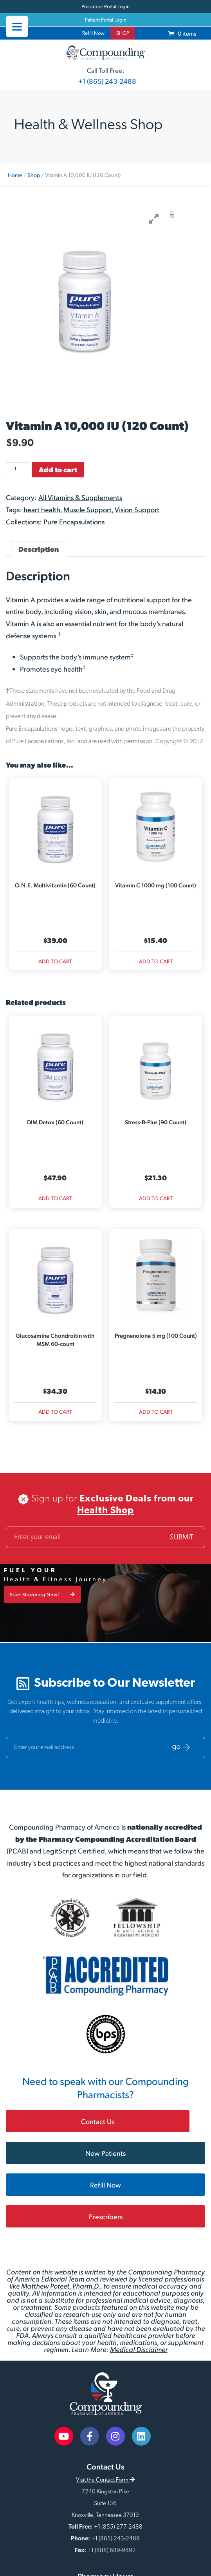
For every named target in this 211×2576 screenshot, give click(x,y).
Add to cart (58, 469)
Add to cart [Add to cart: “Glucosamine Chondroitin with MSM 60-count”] (55, 1411)
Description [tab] (38, 548)
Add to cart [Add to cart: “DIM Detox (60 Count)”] (55, 1198)
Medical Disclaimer (139, 2349)
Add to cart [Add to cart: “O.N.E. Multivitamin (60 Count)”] (55, 961)
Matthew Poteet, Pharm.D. (60, 2285)
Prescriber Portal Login (105, 6)
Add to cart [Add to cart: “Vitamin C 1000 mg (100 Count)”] (156, 961)
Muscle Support (87, 509)
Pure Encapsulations (74, 521)
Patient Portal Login (105, 19)
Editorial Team (62, 2278)
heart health (41, 509)
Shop (33, 175)
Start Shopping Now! (42, 1594)
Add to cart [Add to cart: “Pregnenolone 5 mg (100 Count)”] (156, 1411)
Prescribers (106, 2216)
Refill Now (93, 33)
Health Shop (105, 1511)
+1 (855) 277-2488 (118, 2527)
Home (15, 175)
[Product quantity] (18, 468)
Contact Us (97, 2121)
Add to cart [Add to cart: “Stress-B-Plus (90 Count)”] (156, 1198)
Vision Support (137, 509)
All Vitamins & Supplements (80, 497)
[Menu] (17, 26)
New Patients (105, 2152)
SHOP (122, 33)
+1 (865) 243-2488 (107, 80)
